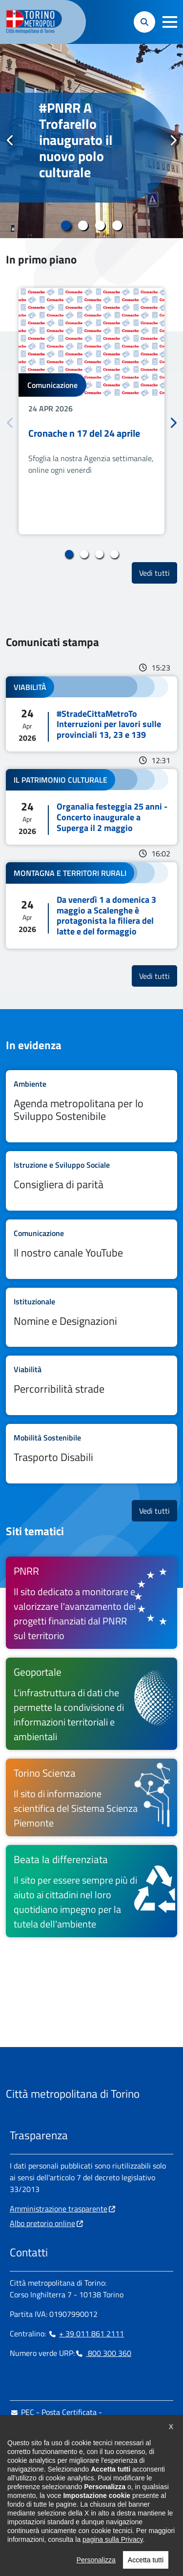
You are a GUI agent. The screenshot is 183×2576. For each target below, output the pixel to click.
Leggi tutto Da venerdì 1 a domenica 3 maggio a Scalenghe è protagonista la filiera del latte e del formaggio (91, 905)
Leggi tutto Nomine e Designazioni (91, 1317)
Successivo (173, 140)
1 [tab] (66, 225)
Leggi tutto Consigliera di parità (91, 1181)
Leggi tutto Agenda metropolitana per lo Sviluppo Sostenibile (91, 1106)
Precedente (10, 140)
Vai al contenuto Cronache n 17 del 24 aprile (91, 411)
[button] (170, 22)
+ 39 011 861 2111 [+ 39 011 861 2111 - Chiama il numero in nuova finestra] (86, 2333)
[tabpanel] (91, 141)
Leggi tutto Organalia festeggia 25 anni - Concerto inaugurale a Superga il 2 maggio (91, 807)
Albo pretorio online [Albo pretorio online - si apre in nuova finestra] (42, 2223)
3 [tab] (100, 225)
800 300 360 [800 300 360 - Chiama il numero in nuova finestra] (103, 2353)
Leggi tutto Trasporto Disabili (91, 1453)
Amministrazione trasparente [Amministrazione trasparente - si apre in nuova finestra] (58, 2208)
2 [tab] (83, 225)
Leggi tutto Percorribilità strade (91, 1385)
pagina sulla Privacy (112, 2555)
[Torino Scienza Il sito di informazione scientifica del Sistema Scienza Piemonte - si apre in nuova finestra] (91, 1797)
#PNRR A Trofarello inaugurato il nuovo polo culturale (76, 140)
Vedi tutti (158, 573)
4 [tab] (117, 225)
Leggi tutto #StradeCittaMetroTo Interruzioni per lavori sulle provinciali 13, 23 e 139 (91, 714)
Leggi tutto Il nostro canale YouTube (91, 1249)
